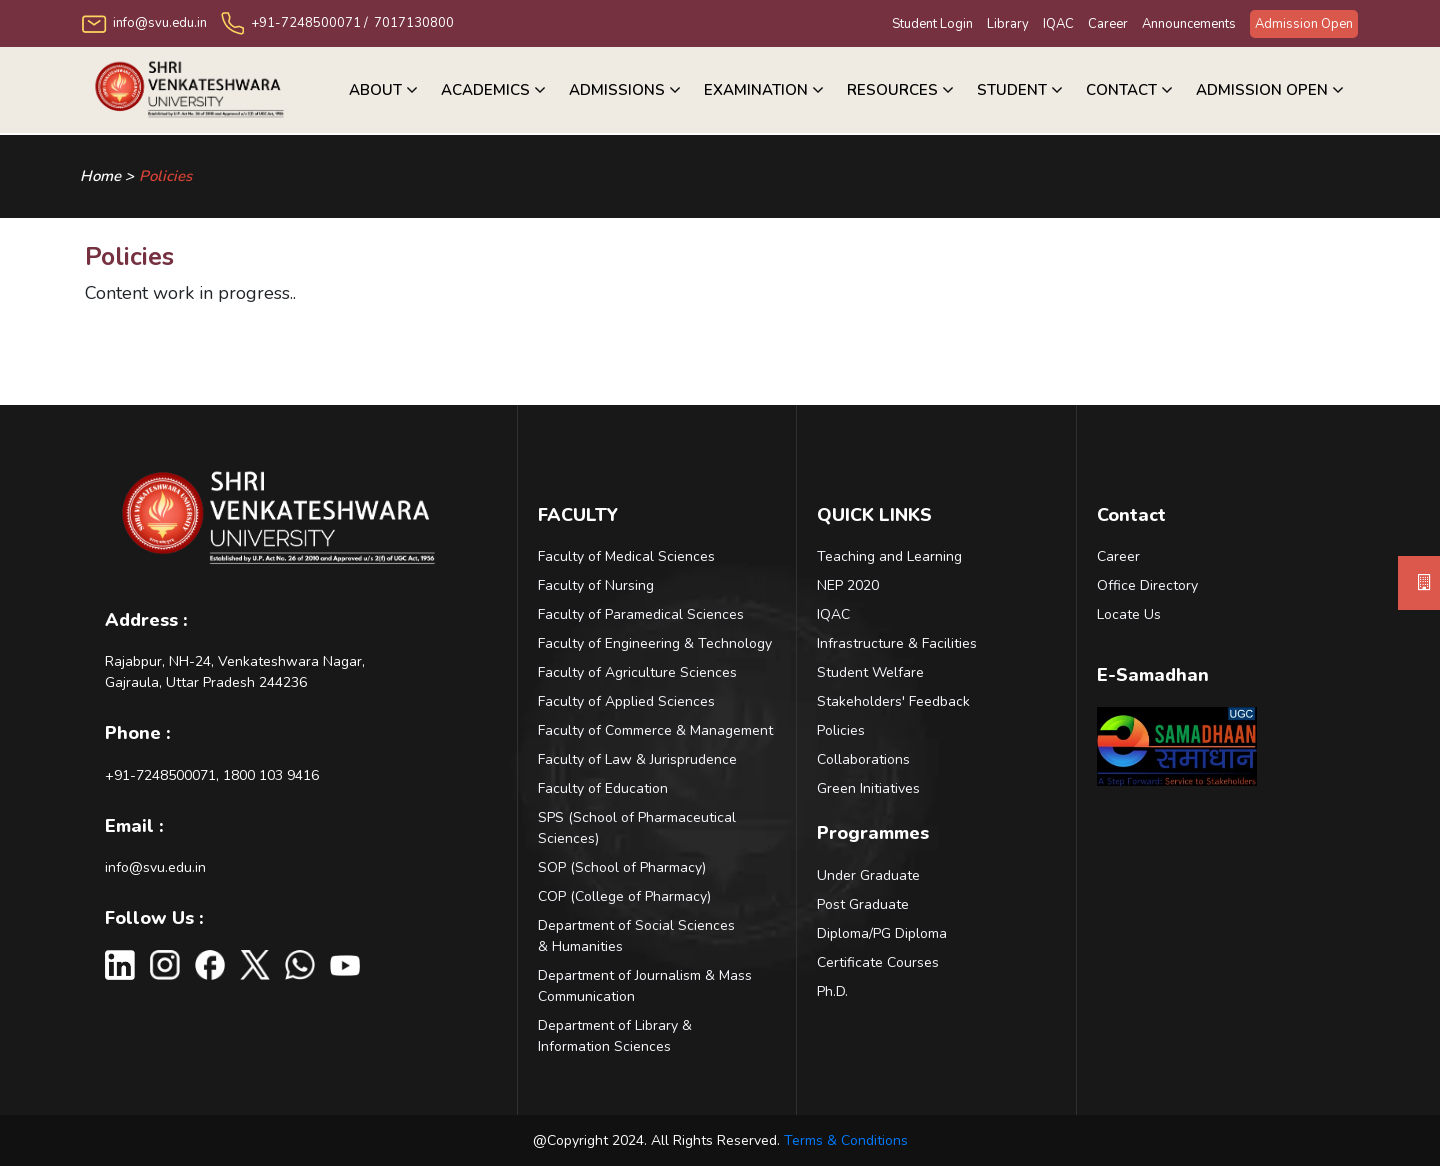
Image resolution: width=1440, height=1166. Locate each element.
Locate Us (1129, 614)
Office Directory (1147, 585)
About (375, 90)
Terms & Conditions (846, 1140)
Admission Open (1304, 24)
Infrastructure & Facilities (897, 643)
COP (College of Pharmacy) (624, 896)
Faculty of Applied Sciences (626, 701)
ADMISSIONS (617, 90)
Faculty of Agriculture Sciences (637, 672)
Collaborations (863, 759)
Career (1108, 24)
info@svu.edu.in (155, 867)
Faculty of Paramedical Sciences (641, 614)
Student (1012, 90)
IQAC (1058, 24)
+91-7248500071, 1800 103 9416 (212, 775)
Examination (756, 90)
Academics (485, 90)
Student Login (932, 24)
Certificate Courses (878, 962)
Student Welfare (870, 672)
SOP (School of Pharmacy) (622, 867)
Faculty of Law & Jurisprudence (637, 759)
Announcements (1189, 24)
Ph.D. (832, 991)
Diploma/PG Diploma (882, 933)
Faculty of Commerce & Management (655, 730)
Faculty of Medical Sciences (626, 556)
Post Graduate (863, 904)
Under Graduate (868, 875)
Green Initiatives (868, 788)
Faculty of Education (603, 788)
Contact (1121, 90)
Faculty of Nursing (596, 585)
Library (1008, 24)
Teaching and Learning (889, 556)
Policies (165, 176)
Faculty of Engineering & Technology (655, 643)
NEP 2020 (848, 585)
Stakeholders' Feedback (893, 701)
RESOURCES (892, 90)
